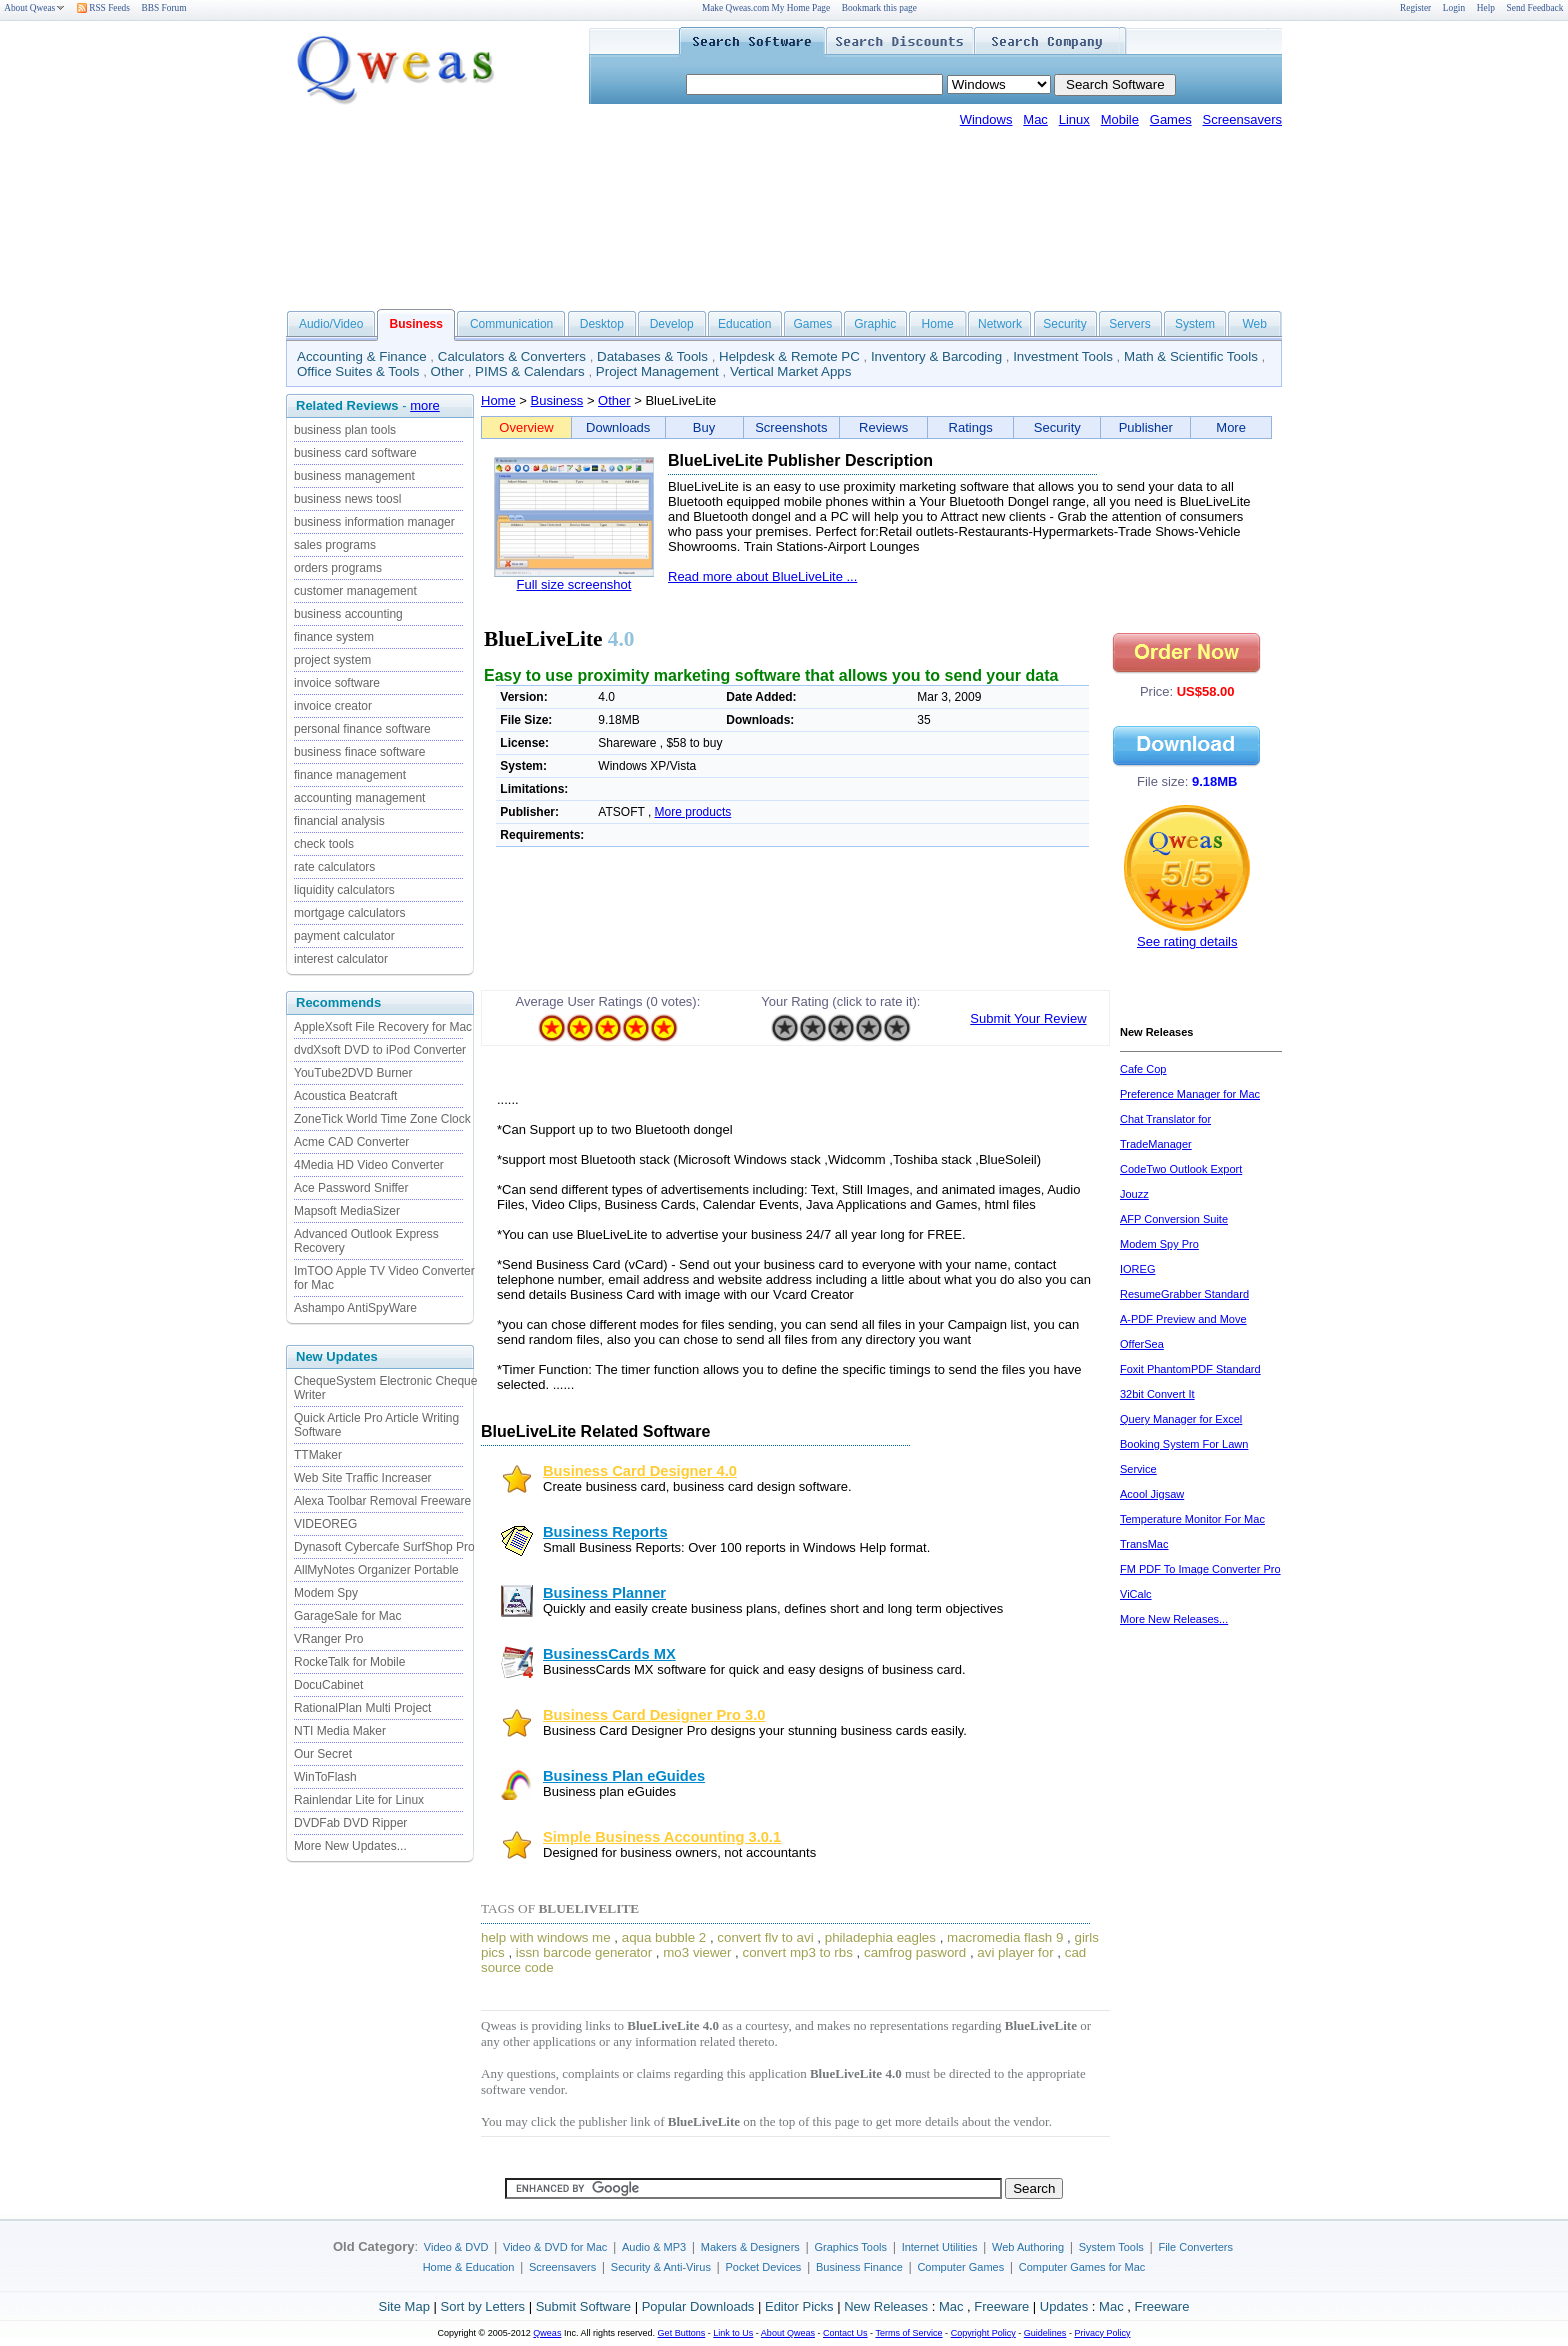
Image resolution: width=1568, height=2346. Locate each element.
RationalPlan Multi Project (362, 1708)
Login (1454, 8)
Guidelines (1045, 2333)
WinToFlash (325, 1777)
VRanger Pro (328, 1639)
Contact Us (845, 2333)
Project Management (657, 371)
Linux (1074, 119)
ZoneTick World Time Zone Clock (382, 1119)
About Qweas (34, 8)
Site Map (404, 2306)
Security (1064, 324)
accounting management (359, 798)
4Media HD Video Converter (369, 1165)
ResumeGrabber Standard (1184, 1294)
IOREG (1137, 1269)
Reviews (883, 427)
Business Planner (604, 1593)
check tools (324, 844)
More (1231, 427)
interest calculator (341, 959)
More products (693, 812)
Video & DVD (456, 2247)
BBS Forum (164, 8)
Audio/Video (331, 324)
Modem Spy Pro (1159, 1244)
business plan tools (345, 430)
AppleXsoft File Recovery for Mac (383, 1027)
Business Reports (605, 1532)
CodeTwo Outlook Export (1181, 1169)
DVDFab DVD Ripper (350, 1823)
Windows (986, 119)
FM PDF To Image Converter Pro (1200, 1569)
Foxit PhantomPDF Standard (1190, 1369)
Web (1254, 324)
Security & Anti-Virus (661, 2267)
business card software (355, 453)
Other (447, 371)
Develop (672, 324)
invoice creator (333, 706)
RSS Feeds (103, 8)
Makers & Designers (750, 2247)
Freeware (1001, 2306)
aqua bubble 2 (664, 1937)
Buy (704, 427)
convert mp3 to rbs (798, 1952)
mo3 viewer (697, 1952)
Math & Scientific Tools (1191, 356)
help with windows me (546, 1937)
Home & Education (469, 2267)
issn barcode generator (584, 1952)
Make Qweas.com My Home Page (766, 8)
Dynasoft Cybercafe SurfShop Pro (384, 1547)
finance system (334, 637)
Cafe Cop (1143, 1069)
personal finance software (362, 729)
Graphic (875, 324)
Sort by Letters (482, 2306)
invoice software (337, 683)
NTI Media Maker (340, 1731)
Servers (1129, 324)
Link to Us (733, 2333)
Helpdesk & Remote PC (789, 356)
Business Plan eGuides (624, 1776)
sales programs (335, 545)
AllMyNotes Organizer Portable (376, 1570)
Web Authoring (1028, 2247)
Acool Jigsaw (1152, 1494)
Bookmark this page (879, 8)
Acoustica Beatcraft (345, 1096)
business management (354, 476)
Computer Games (960, 2267)
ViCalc (1136, 1594)
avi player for (1015, 1952)
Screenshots (791, 427)
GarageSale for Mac (347, 1616)
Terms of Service (908, 2333)
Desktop (602, 324)
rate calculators (334, 867)
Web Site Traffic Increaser (363, 1478)
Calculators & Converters (512, 356)
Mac (1035, 119)
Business (557, 400)
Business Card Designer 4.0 (640, 1471)
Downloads (618, 427)
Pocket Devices (764, 2267)
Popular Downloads (698, 2306)
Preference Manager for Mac (1190, 1094)
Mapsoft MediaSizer (347, 1211)
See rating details (1187, 941)
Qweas (547, 2333)
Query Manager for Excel (1181, 1419)
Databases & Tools (652, 356)
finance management (350, 775)
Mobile (1120, 119)
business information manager (374, 522)
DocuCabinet (328, 1685)
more (425, 405)
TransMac (1144, 1544)
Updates (1064, 2306)
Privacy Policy (1102, 2333)
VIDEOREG (325, 1524)
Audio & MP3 (654, 2247)
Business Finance (859, 2267)
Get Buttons (682, 2333)
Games (1171, 119)
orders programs (338, 568)
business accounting (348, 614)
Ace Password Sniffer (351, 1188)
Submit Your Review (1028, 1018)
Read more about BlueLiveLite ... (762, 576)
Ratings (971, 427)
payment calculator (344, 936)
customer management (355, 591)
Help (1486, 8)
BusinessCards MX (609, 1654)
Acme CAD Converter (351, 1142)
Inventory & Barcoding (936, 356)
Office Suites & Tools (358, 371)
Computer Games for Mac (1082, 2267)
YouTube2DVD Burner (353, 1073)
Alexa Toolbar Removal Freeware (382, 1501)
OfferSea (1142, 1344)
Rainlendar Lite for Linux (359, 1800)
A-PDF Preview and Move (1183, 1319)
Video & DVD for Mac (555, 2247)
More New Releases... (1174, 1619)
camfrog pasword (915, 1952)
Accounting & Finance (362, 356)
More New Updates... (350, 1846)
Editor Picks (799, 2306)
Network (1000, 324)
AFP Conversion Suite (1174, 1219)
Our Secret (323, 1754)
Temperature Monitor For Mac (1192, 1519)
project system (332, 660)
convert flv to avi (765, 1937)
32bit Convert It (1157, 1394)
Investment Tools (1063, 356)
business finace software (359, 752)
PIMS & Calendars (530, 371)
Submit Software (583, 2306)
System (1195, 324)
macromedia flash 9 (1005, 1937)
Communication (511, 324)
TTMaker (318, 1455)
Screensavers (1242, 119)
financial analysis (339, 821)
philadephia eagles (880, 1937)
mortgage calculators (349, 913)
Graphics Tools (850, 2247)
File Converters (1195, 2247)
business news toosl (347, 499)
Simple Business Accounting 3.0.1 (662, 1837)
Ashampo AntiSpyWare (355, 1308)
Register (1415, 8)
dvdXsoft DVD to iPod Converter (380, 1050)
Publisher (1146, 427)
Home (938, 324)
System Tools (1111, 2247)
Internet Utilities (940, 2247)
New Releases (886, 2306)
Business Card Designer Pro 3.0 (654, 1715)
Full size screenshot (574, 584)
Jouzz (1134, 1194)
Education (744, 324)
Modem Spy (326, 1593)
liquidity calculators (344, 890)
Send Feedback (1535, 8)
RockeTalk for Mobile (349, 1662)
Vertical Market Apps (791, 371)
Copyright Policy (983, 2333)
